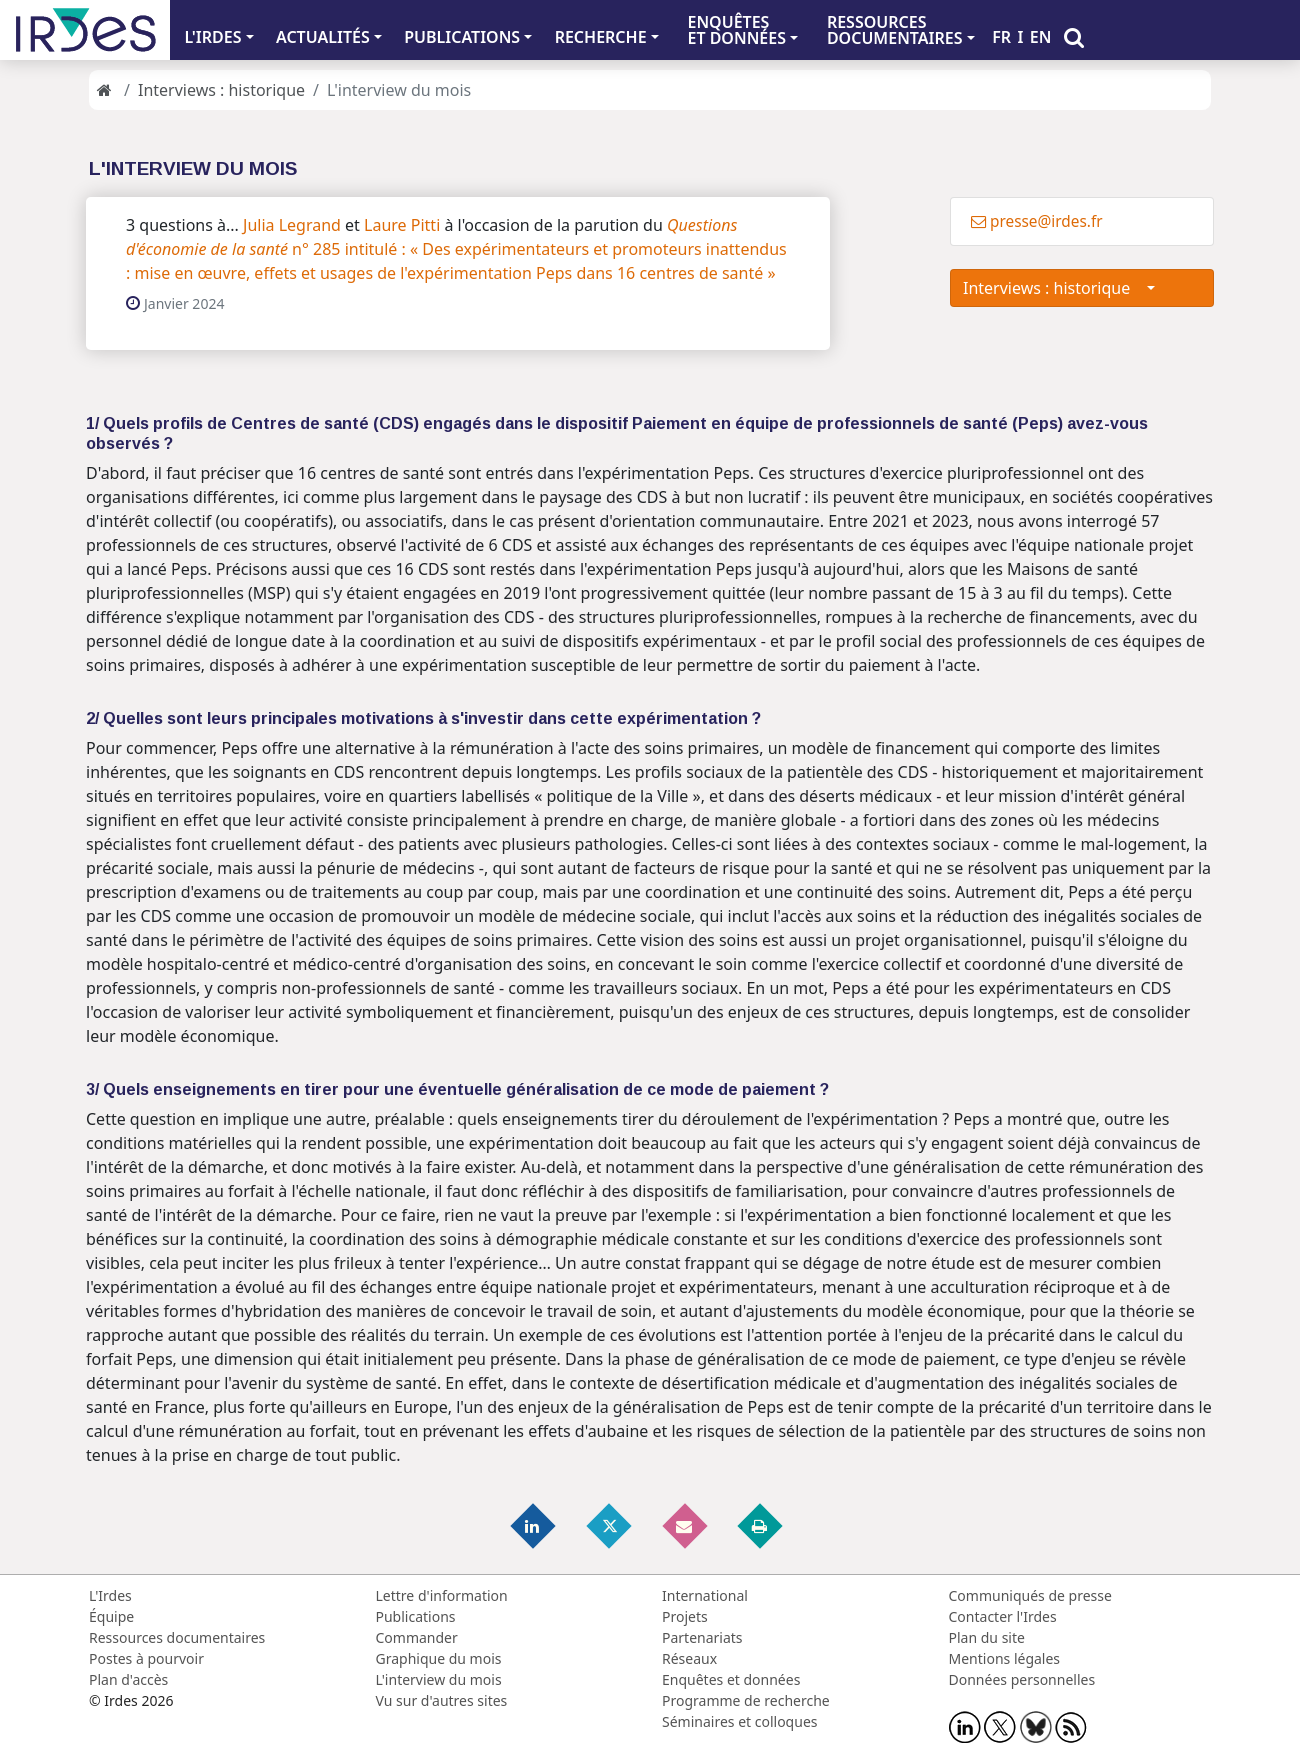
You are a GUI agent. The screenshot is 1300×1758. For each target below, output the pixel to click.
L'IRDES (212, 37)
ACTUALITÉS (323, 37)
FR (1001, 37)
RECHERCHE (601, 37)
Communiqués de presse (1030, 1595)
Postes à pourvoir (146, 1658)
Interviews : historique (221, 90)
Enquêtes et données (731, 1679)
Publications (416, 1616)
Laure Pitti (402, 225)
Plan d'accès (128, 1679)
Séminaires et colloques (739, 1721)
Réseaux (689, 1658)
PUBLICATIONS (462, 37)
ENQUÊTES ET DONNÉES (736, 30)
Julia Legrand (292, 225)
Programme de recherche (746, 1700)
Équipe (111, 1616)
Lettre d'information (442, 1595)
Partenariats (702, 1637)
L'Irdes (110, 1595)
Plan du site (987, 1637)
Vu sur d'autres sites (442, 1700)
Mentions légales (1005, 1658)
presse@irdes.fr (1037, 221)
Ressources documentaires (177, 1637)
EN (1041, 37)
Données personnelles (1022, 1679)
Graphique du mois (439, 1658)
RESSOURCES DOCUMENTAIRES (895, 30)
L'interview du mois (439, 1679)
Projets (685, 1616)
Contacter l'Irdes (1003, 1616)
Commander (417, 1637)
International (705, 1595)
